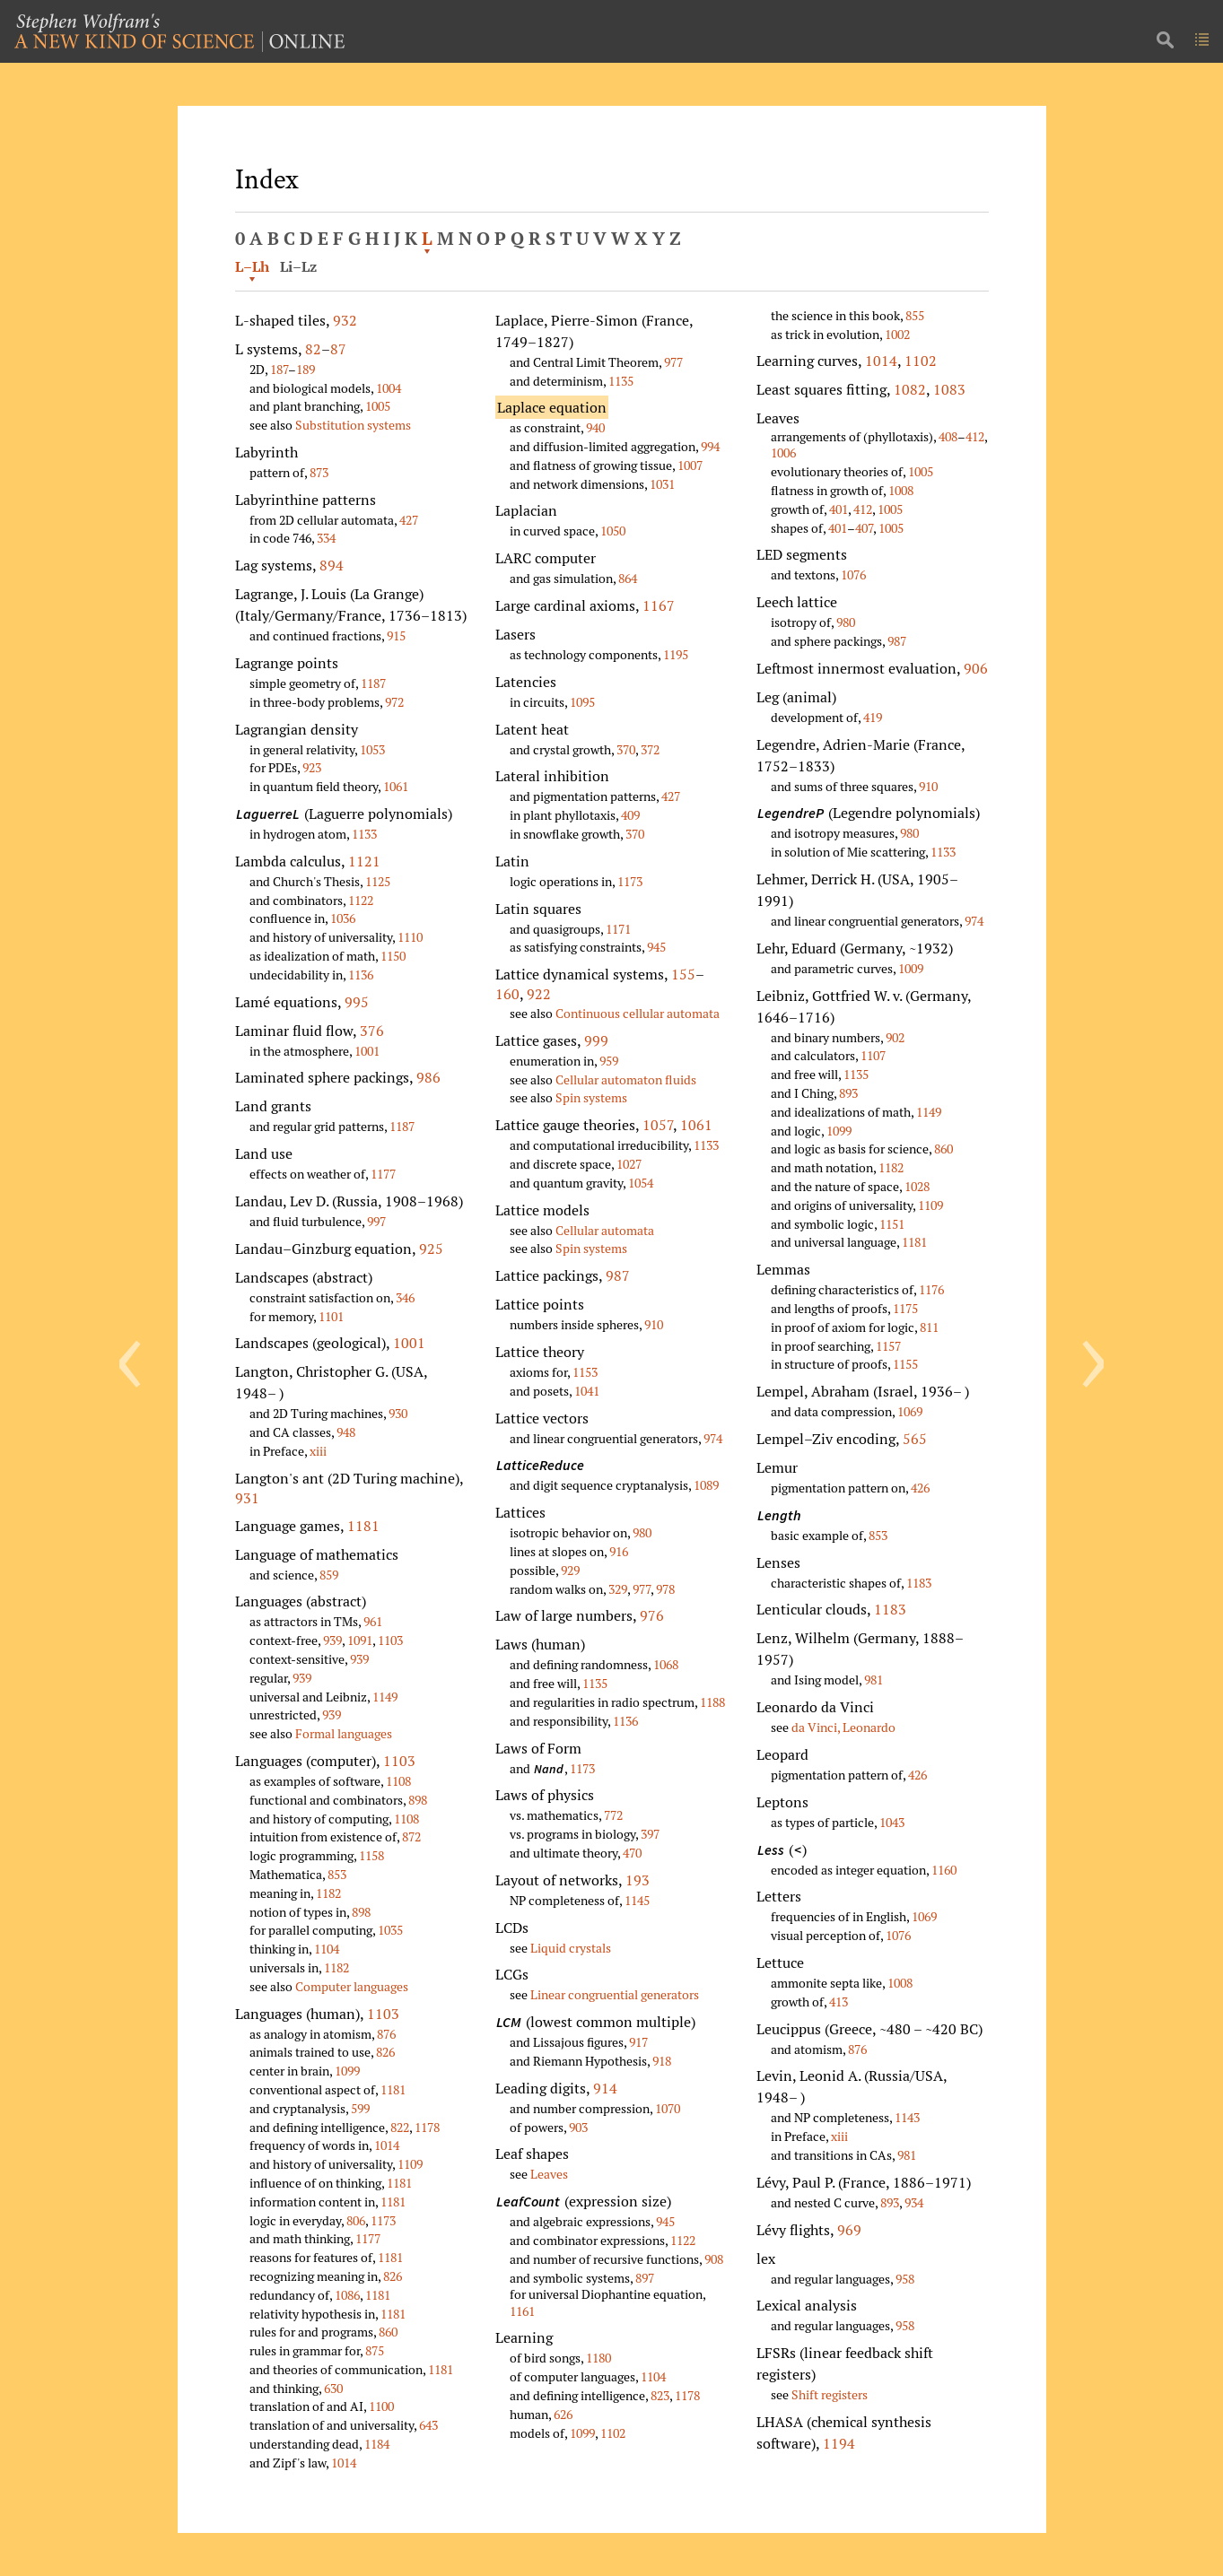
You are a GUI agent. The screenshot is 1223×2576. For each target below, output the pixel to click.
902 (895, 1037)
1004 (388, 387)
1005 (377, 405)
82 (313, 349)
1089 (706, 1484)
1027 (629, 1163)
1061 (395, 786)
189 (305, 369)
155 (683, 974)
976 (652, 1615)
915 (396, 635)
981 (873, 1679)
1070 (667, 2108)
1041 (586, 1390)
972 (394, 701)
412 (974, 436)
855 (914, 315)
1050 (612, 530)
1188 (712, 1701)
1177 (383, 1173)
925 (431, 1248)
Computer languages (351, 1986)
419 (872, 717)
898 (417, 1799)
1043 (891, 1822)
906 (976, 668)
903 (578, 2127)
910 (653, 1324)
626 (563, 2414)
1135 (620, 380)
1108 (398, 1780)
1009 (910, 968)
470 (632, 1852)
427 (408, 519)
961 (372, 1621)
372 (650, 749)
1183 (918, 1582)
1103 (390, 1640)
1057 (657, 1125)
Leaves (549, 2173)
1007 (690, 465)
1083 (949, 389)
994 (710, 446)
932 (345, 320)
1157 (888, 1345)
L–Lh (252, 266)
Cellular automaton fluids (625, 1079)
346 (405, 1297)
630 (333, 2388)
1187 (373, 683)
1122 (360, 900)
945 (656, 946)
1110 (410, 936)
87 (338, 349)
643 (428, 2424)
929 (570, 1570)
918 (661, 2060)
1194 (839, 2443)
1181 (363, 1526)
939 (332, 1640)
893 (848, 1092)
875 (374, 2350)
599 (360, 2108)
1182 (328, 1893)
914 (605, 2088)
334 (326, 537)
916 (618, 1551)
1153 (585, 1371)
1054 (640, 1182)
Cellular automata (604, 1230)
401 (838, 509)
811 (929, 1327)
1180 (598, 2357)
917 (638, 2041)
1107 (873, 1055)
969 (849, 2230)
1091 (359, 1640)
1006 (783, 452)
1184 (376, 2443)
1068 (665, 1664)
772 (613, 1814)
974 (712, 1438)
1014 (386, 2145)
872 (411, 1836)
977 (673, 361)
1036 (342, 918)
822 (399, 2127)
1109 (410, 2163)
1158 (371, 1855)
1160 (944, 1869)
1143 (907, 2117)
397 (650, 1833)
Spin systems (591, 1097)
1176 (931, 1289)
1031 (662, 483)
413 (838, 2001)
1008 (900, 490)
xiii (318, 1450)
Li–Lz (298, 266)
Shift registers (829, 2394)
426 (920, 1487)
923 (311, 767)
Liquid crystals (570, 1947)
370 (625, 749)
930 (398, 1413)
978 (665, 1588)
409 (630, 814)
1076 (853, 574)
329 (617, 1588)
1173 (383, 2220)
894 (331, 565)
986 (428, 1077)
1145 (637, 1900)
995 (357, 1002)
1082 (910, 389)
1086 (347, 2294)
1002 (897, 334)
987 (618, 1275)
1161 (522, 2310)
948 (345, 1431)
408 (948, 436)
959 (608, 1060)
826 (385, 2051)
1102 (612, 2432)
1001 (367, 1050)
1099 (347, 2070)
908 (713, 2258)
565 (915, 1439)
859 (328, 1574)
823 (660, 2395)
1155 (905, 1363)
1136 (360, 974)
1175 (905, 1308)
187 (279, 369)
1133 (364, 833)
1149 (384, 1696)
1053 (372, 749)
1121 (364, 861)
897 (644, 2277)
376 (372, 1030)
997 (376, 1221)
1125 (377, 881)
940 (595, 427)
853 (337, 1874)
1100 (381, 2406)
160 (507, 994)
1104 (326, 1948)
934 (913, 2202)
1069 (909, 1411)
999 (596, 1040)
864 (627, 578)
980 (642, 1532)
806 (355, 2220)
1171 (618, 928)
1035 (390, 1929)
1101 (331, 1316)
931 (247, 1498)
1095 (582, 701)
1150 (393, 955)
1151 (891, 1223)
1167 (658, 605)
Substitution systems (353, 424)
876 (386, 2033)
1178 (427, 2127)
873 (319, 472)
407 (864, 527)
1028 (917, 1186)
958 (904, 2278)
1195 (675, 654)
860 (388, 2331)
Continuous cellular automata (637, 1013)
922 (539, 994)
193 (637, 1880)
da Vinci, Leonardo (843, 1727)
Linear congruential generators (614, 1994)
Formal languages (343, 1733)
